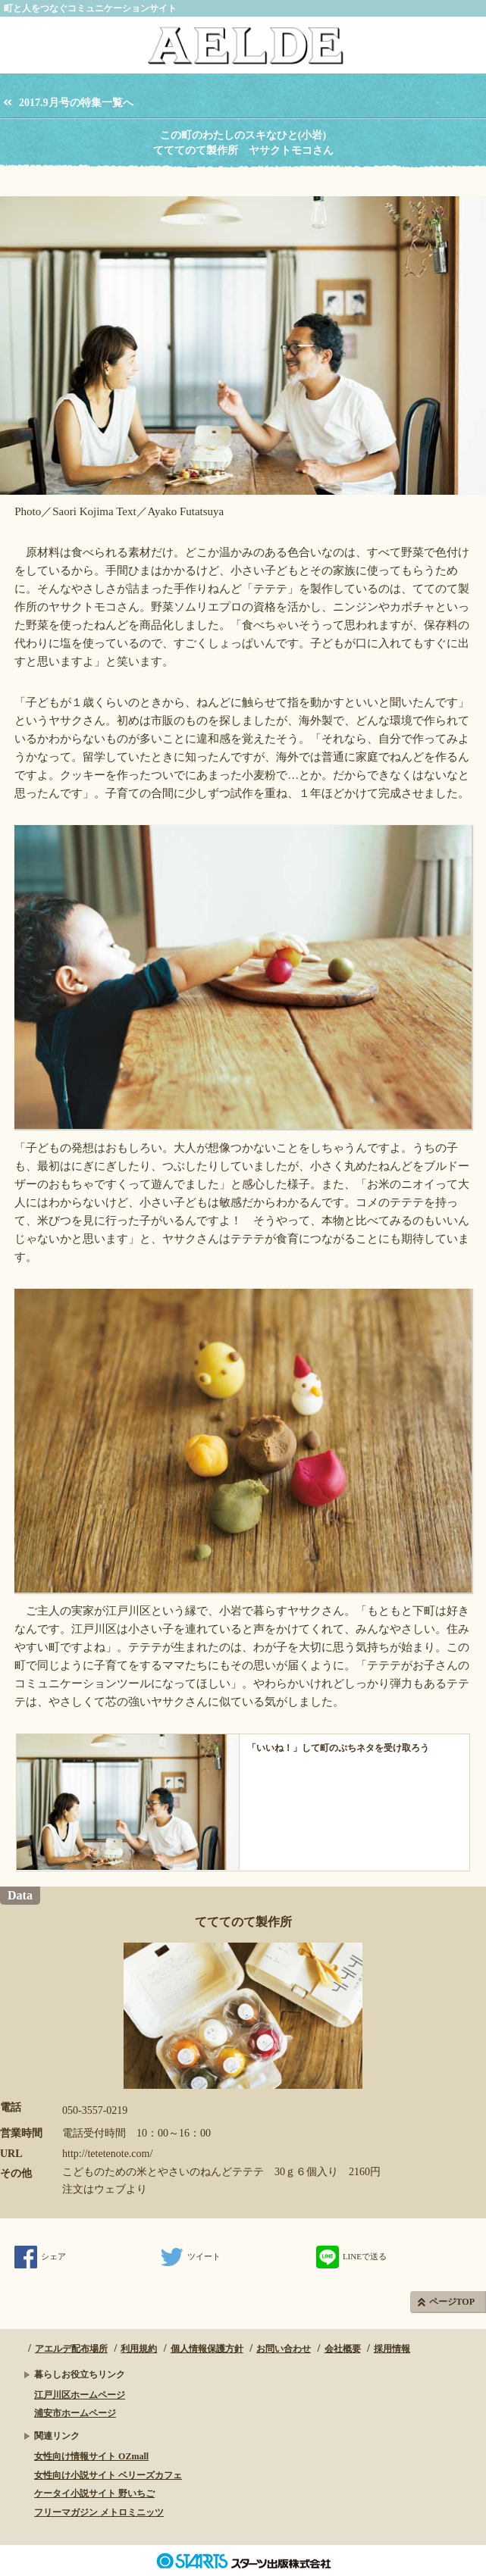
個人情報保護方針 (207, 2348)
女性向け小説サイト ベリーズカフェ (108, 2475)
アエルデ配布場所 (71, 2348)
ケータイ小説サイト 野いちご (94, 2493)
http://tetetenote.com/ (107, 2153)
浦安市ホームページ (75, 2413)
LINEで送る (351, 2256)
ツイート (191, 2256)
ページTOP (452, 2301)
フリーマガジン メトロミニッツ (99, 2512)
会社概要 (343, 2348)
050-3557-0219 (94, 2110)
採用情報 (392, 2348)
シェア (40, 2256)
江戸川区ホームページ (79, 2395)
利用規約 (139, 2348)
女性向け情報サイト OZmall (91, 2456)
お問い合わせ (283, 2348)
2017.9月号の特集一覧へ (76, 102)
